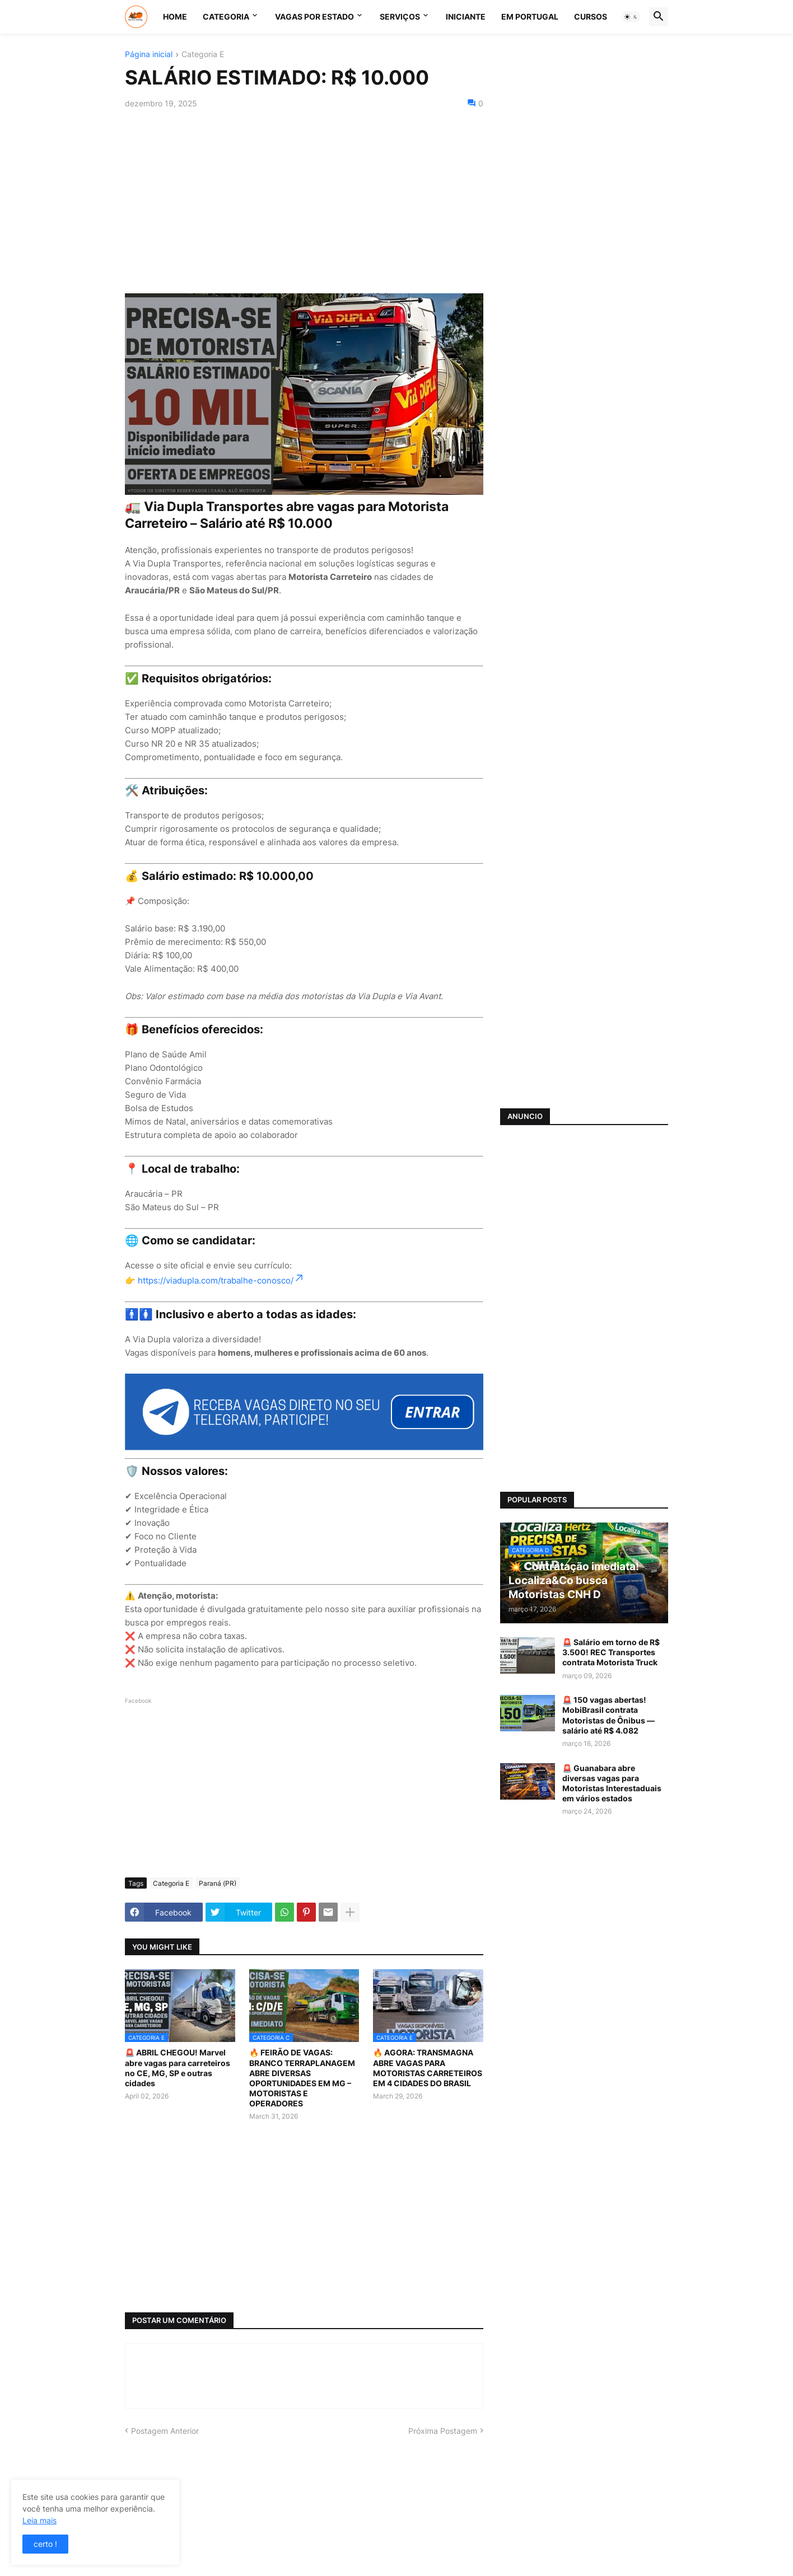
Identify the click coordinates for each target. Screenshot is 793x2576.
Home (175, 16)
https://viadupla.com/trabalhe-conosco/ (221, 1280)
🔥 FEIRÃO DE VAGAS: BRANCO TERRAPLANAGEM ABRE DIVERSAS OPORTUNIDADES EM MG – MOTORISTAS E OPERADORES (302, 2078)
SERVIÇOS (400, 16)
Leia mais (39, 2520)
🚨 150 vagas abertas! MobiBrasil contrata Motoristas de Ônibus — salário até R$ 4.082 (608, 1715)
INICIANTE (466, 16)
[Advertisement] (304, 201)
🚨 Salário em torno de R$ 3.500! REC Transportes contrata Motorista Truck (611, 1652)
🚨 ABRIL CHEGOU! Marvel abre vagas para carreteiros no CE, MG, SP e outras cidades (177, 2068)
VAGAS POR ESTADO (314, 16)
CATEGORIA (226, 16)
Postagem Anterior (165, 2431)
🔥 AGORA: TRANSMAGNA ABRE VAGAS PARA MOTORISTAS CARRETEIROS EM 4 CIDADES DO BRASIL (427, 2068)
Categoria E (202, 54)
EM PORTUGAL (529, 16)
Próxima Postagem (442, 2431)
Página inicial (148, 54)
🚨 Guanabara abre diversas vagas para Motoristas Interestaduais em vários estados (611, 1783)
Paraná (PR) (217, 1883)
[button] (631, 16)
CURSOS (590, 16)
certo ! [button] (45, 2544)
